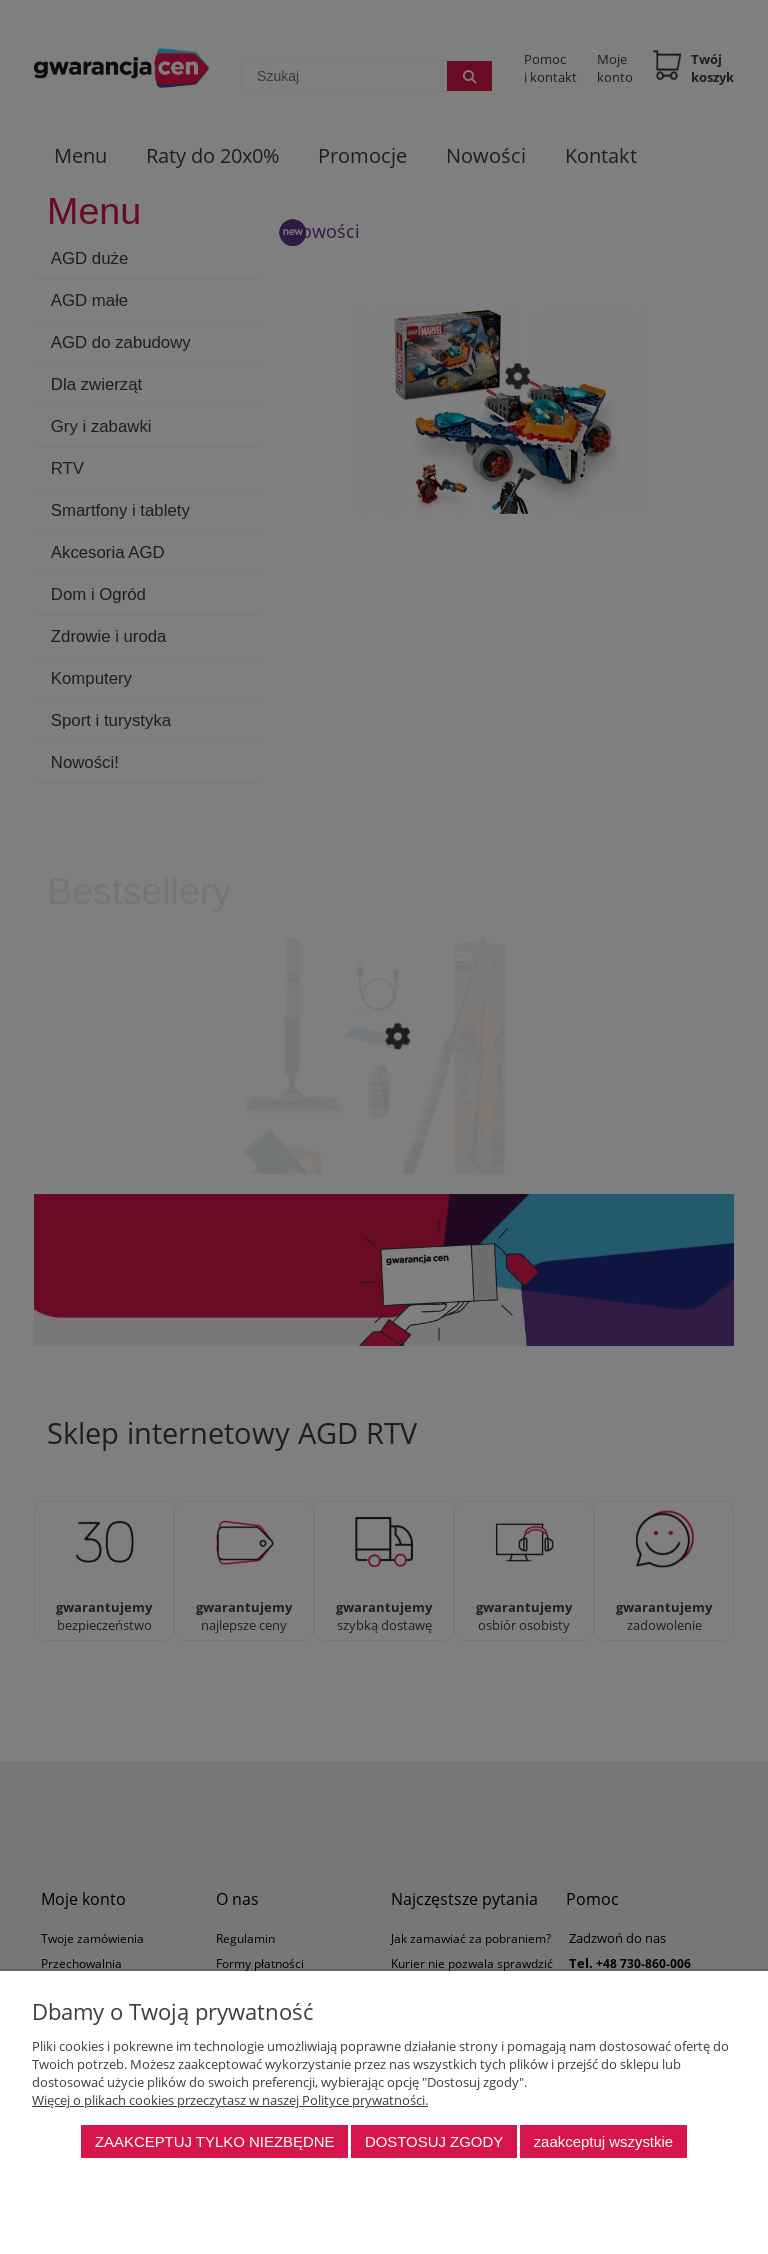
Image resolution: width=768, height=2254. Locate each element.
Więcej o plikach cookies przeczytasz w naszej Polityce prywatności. (230, 2100)
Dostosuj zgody (434, 2141)
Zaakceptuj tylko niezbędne (215, 2141)
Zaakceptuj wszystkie (603, 2141)
